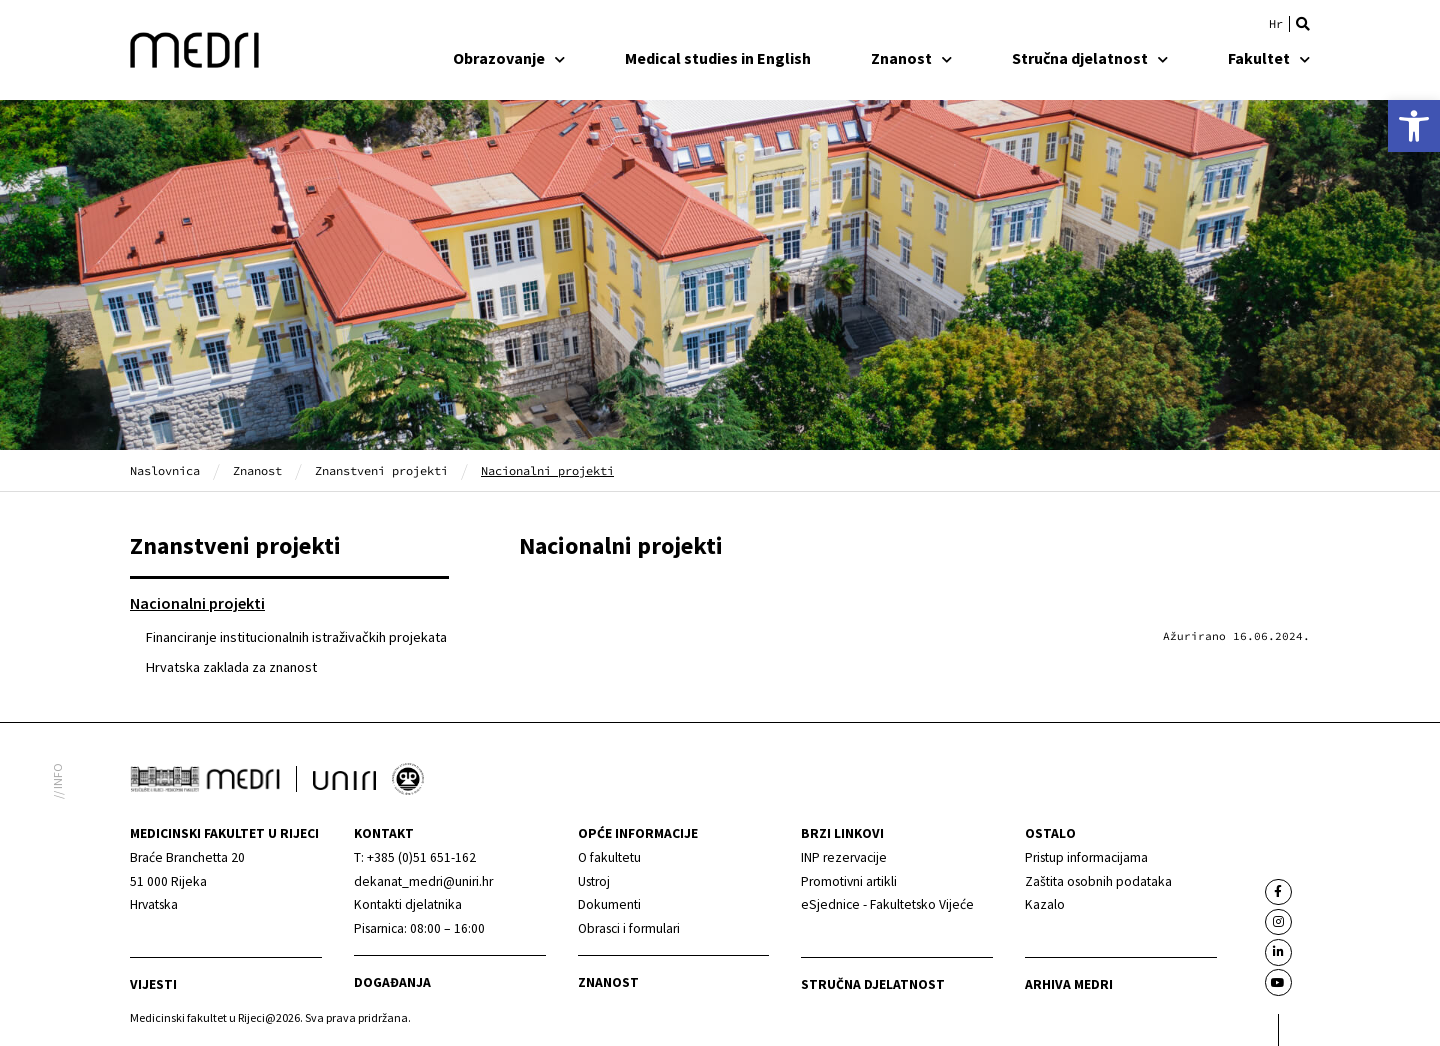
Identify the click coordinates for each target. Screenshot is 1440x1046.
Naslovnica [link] (165, 470)
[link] (1414, 126)
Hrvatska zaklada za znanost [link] (231, 667)
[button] (1303, 24)
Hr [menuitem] (1276, 24)
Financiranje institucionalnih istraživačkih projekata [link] (296, 637)
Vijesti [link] (153, 984)
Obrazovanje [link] (509, 58)
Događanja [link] (392, 982)
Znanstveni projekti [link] (381, 470)
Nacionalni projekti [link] (197, 603)
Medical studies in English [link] (718, 58)
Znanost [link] (911, 58)
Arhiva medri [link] (1069, 984)
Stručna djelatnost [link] (1090, 58)
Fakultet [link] (1269, 58)
